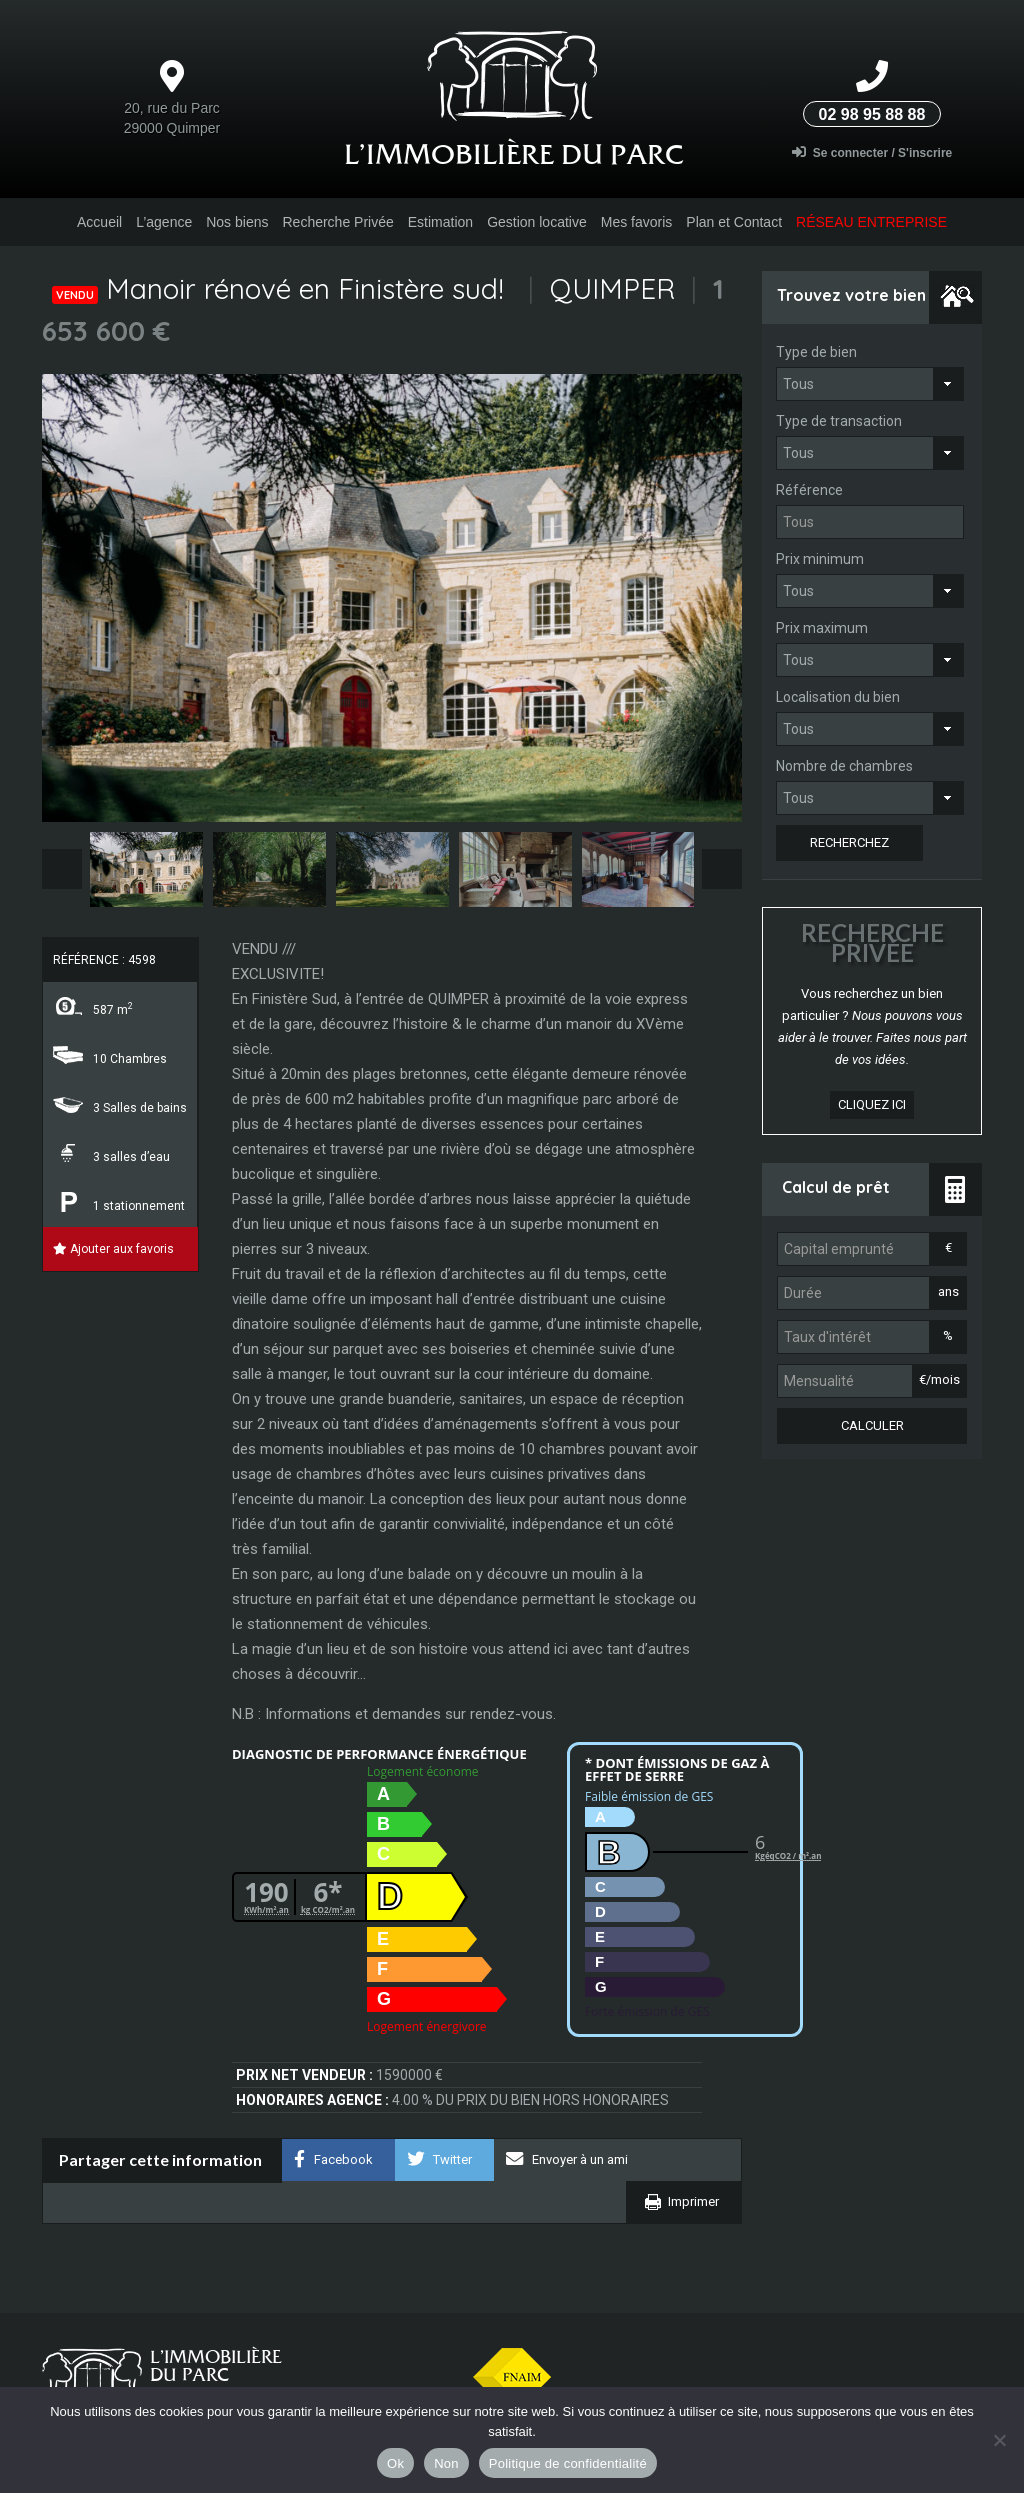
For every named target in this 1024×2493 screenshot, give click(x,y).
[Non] (999, 2440)
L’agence (164, 222)
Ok (395, 2463)
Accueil (99, 222)
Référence (809, 490)
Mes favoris (637, 222)
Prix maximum (822, 628)
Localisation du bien (838, 697)
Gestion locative (537, 222)
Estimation (440, 222)
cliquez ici (872, 1104)
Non (446, 2463)
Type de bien (816, 352)
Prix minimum (820, 559)
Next (722, 869)
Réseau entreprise (871, 222)
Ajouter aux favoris (113, 1249)
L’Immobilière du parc (514, 154)
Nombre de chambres (844, 766)
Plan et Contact (734, 222)
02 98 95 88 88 (872, 114)
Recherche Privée (337, 222)
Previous (62, 869)
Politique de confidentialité (568, 2463)
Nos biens (237, 222)
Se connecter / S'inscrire (872, 152)
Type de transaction (839, 421)
